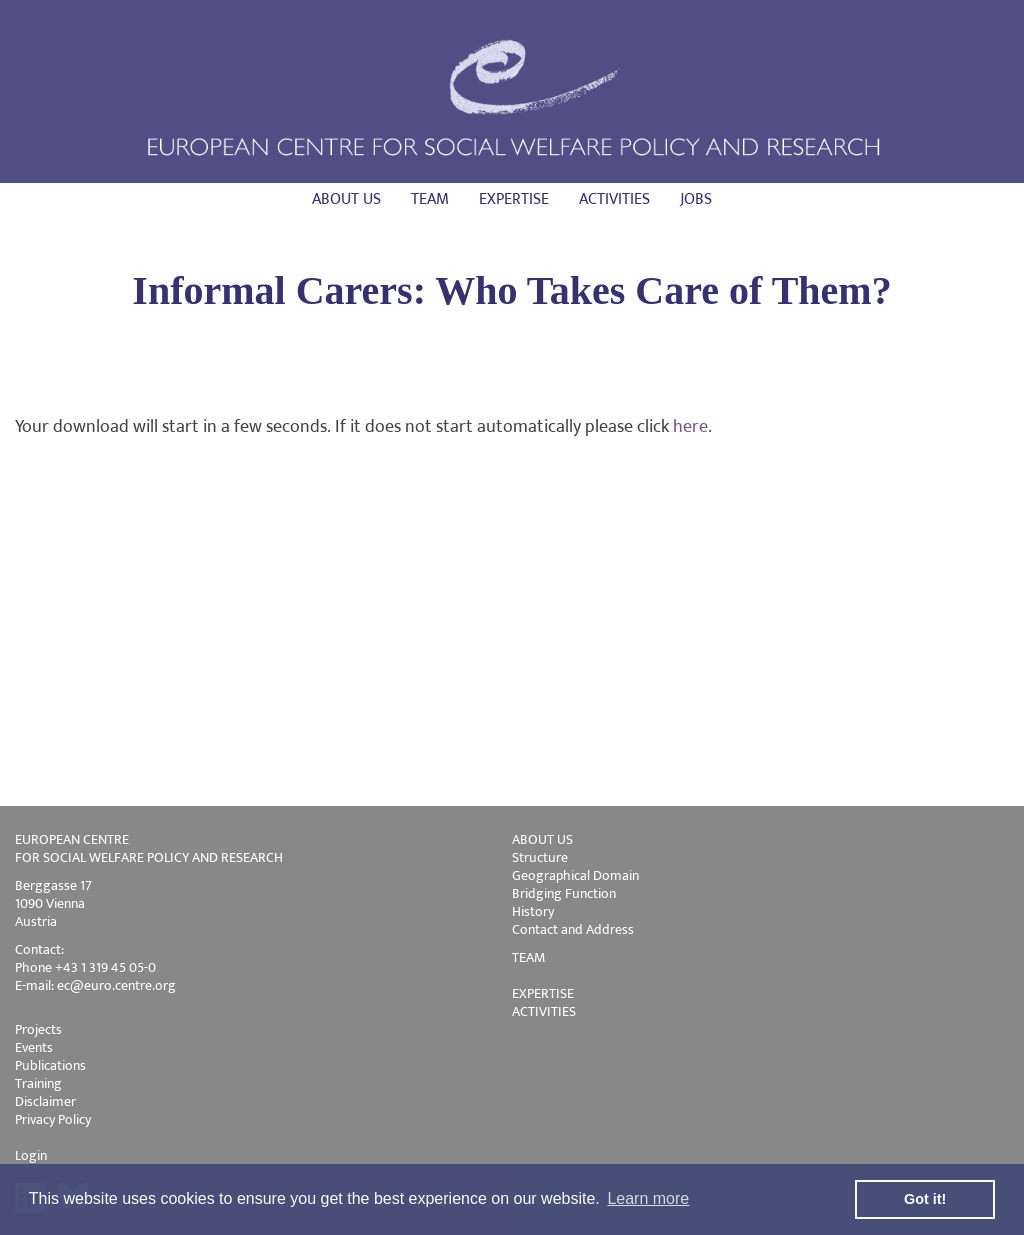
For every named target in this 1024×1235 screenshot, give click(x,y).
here (690, 427)
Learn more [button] (648, 1198)
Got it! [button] (925, 1199)
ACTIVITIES (544, 1011)
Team (430, 199)
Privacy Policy (53, 1119)
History (533, 911)
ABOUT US (542, 839)
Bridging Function (564, 893)
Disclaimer (45, 1101)
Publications (50, 1065)
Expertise (514, 199)
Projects (38, 1029)
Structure (540, 857)
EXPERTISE (543, 993)
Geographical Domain (575, 875)
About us (346, 199)
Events (34, 1047)
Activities (614, 199)
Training (38, 1083)
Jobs (696, 199)
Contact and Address (573, 929)
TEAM (528, 957)
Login (31, 1155)
